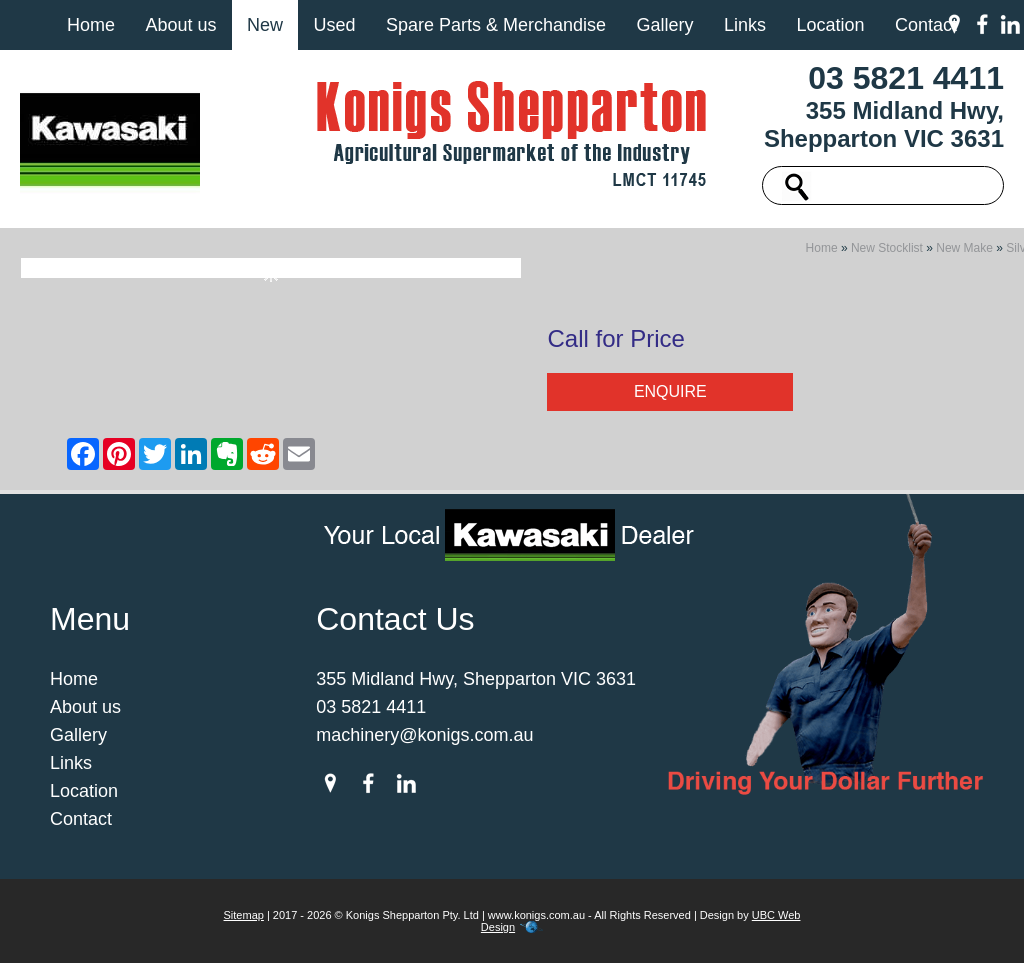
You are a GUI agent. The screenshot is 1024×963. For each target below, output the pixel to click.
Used (334, 25)
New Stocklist (887, 248)
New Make (964, 248)
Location (830, 25)
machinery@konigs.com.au (424, 735)
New (265, 25)
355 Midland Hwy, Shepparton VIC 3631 (884, 124)
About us (180, 25)
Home (91, 25)
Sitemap (244, 915)
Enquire (670, 391)
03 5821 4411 (906, 78)
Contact (926, 25)
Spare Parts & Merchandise (496, 25)
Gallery (664, 25)
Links (745, 25)
